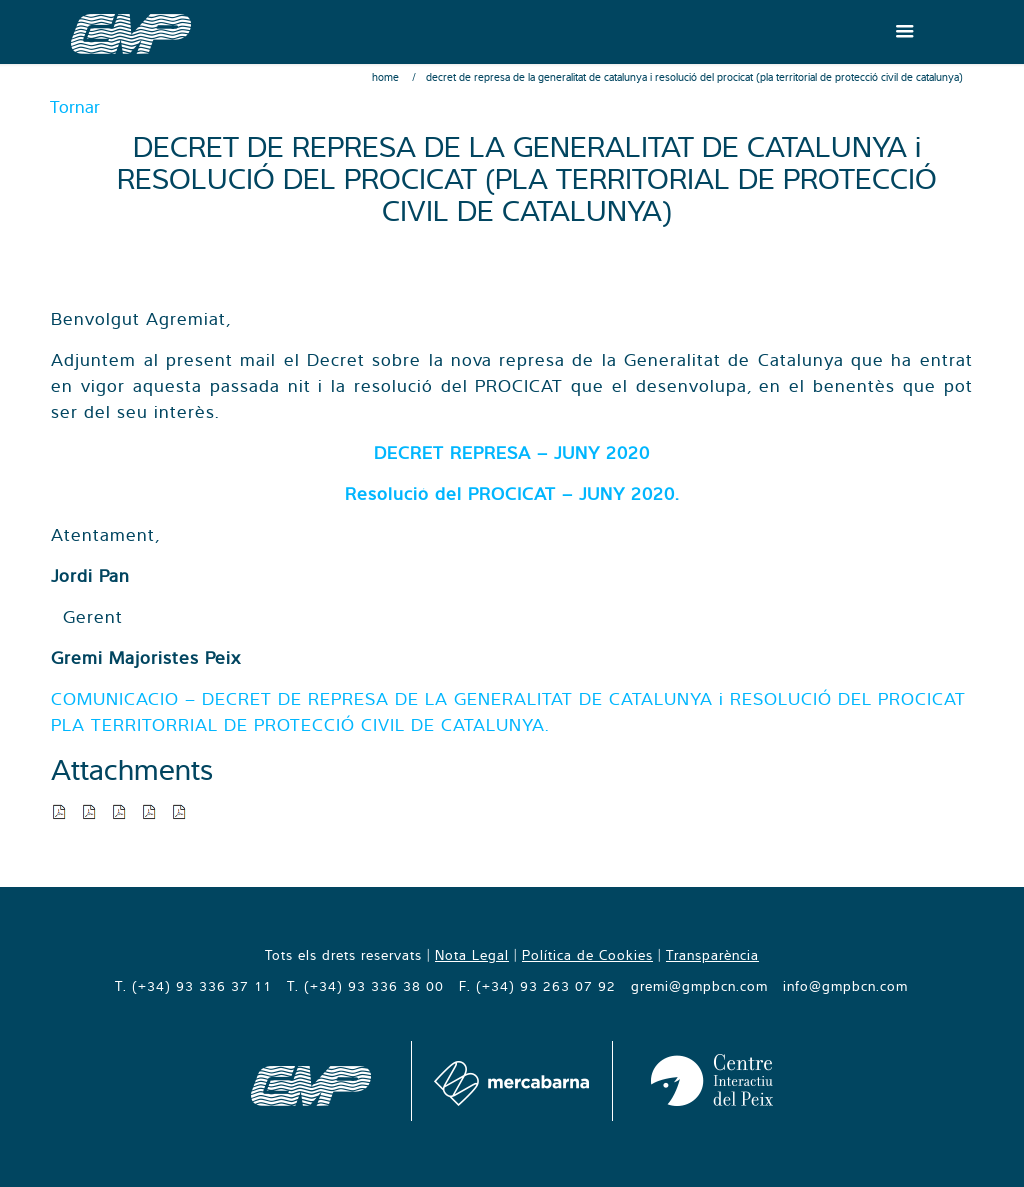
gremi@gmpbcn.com (699, 986)
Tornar (75, 106)
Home (385, 77)
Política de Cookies (587, 955)
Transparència (712, 955)
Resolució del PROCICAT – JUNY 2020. (512, 493)
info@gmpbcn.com (845, 986)
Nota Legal (472, 955)
